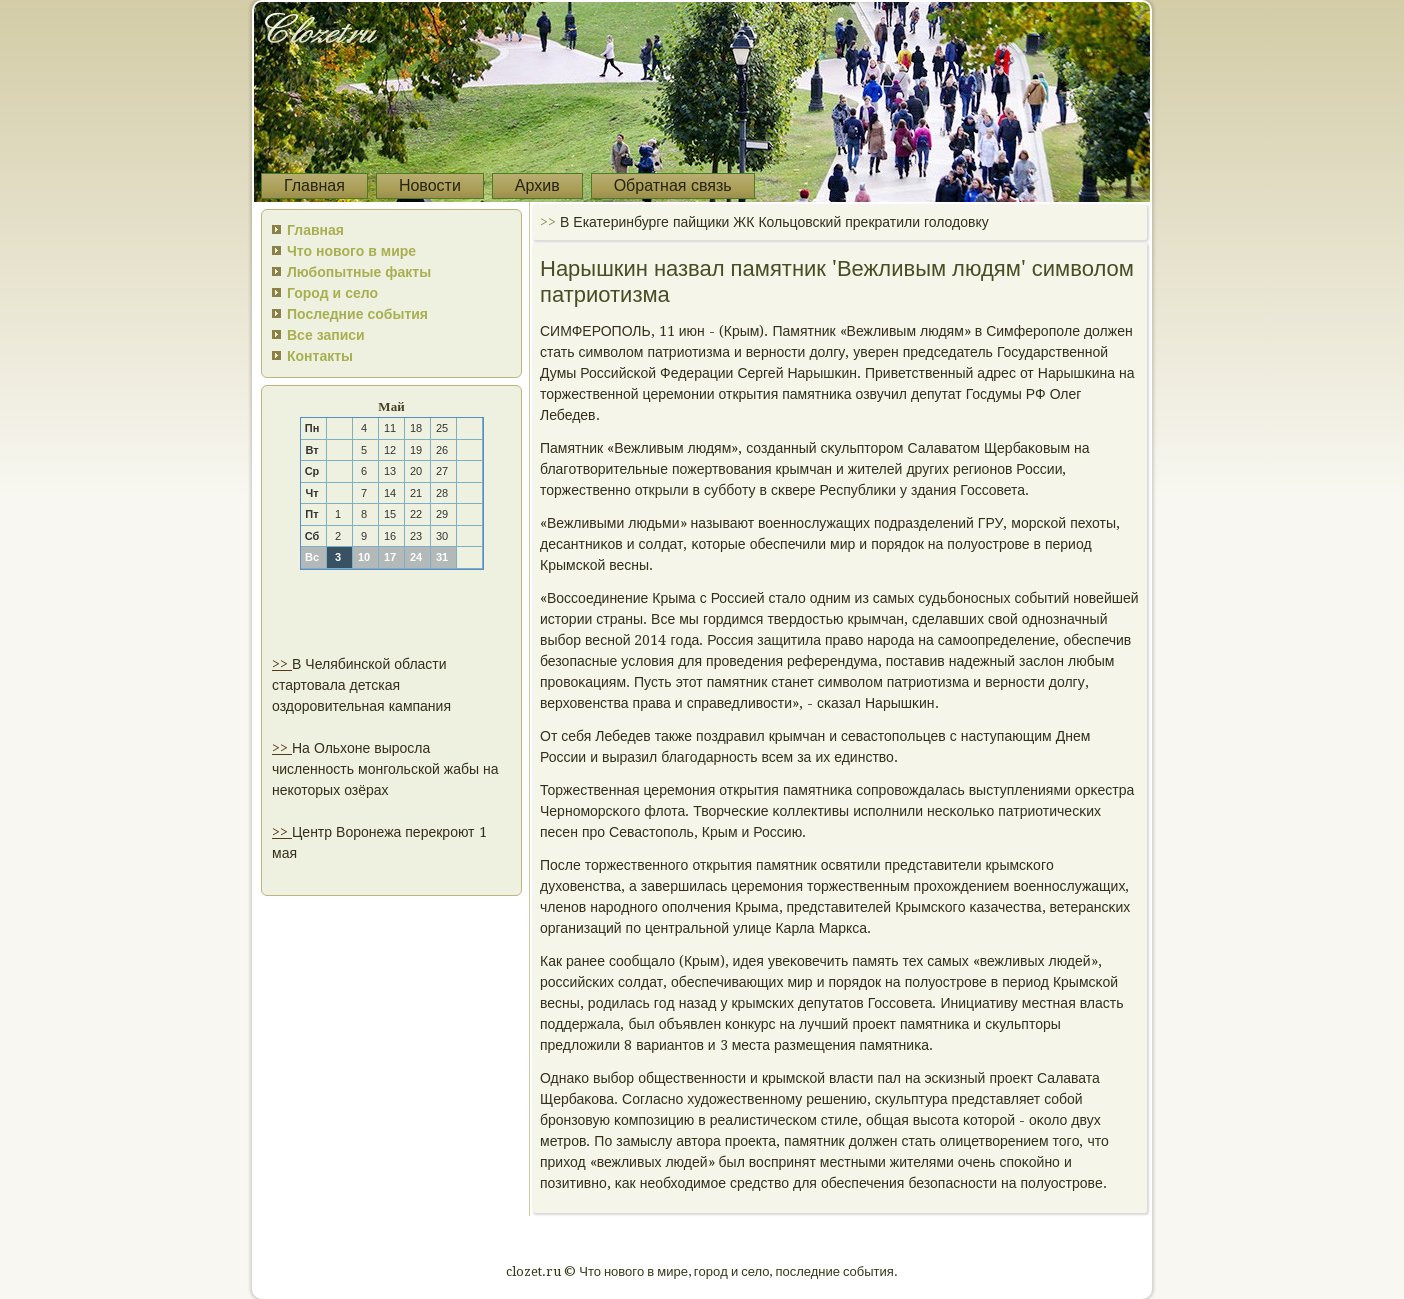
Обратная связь (673, 185)
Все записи (326, 335)
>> (282, 664)
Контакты (320, 356)
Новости (430, 185)
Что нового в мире (351, 251)
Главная (314, 185)
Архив (537, 185)
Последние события (357, 314)
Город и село (332, 293)
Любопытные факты (359, 272)
